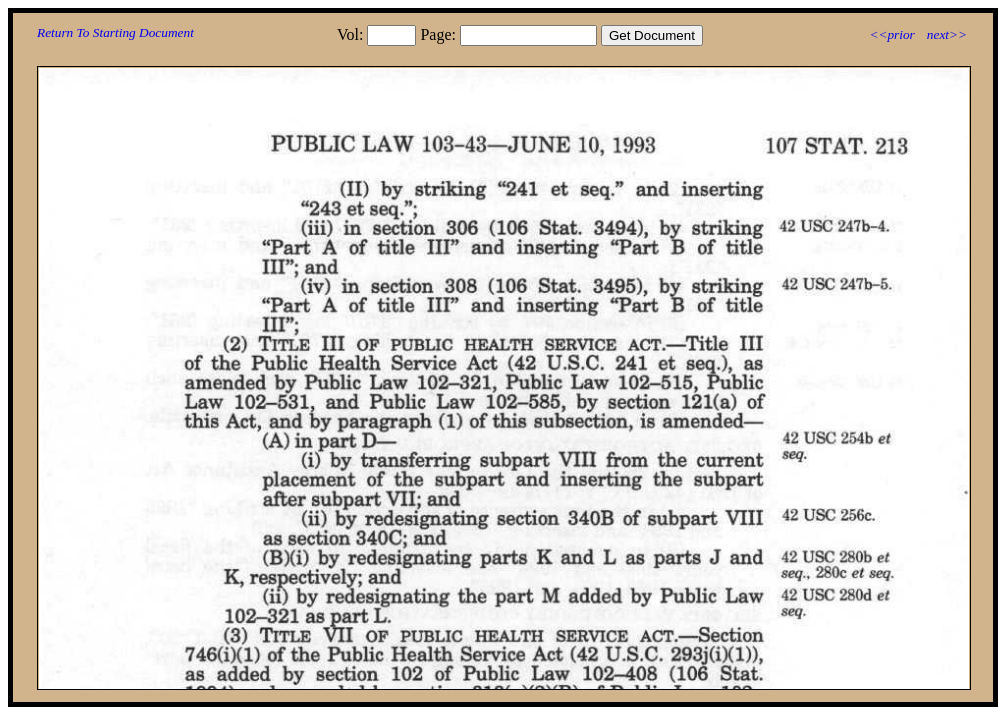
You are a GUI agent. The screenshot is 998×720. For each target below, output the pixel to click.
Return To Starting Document (115, 32)
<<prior (891, 34)
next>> (947, 34)
